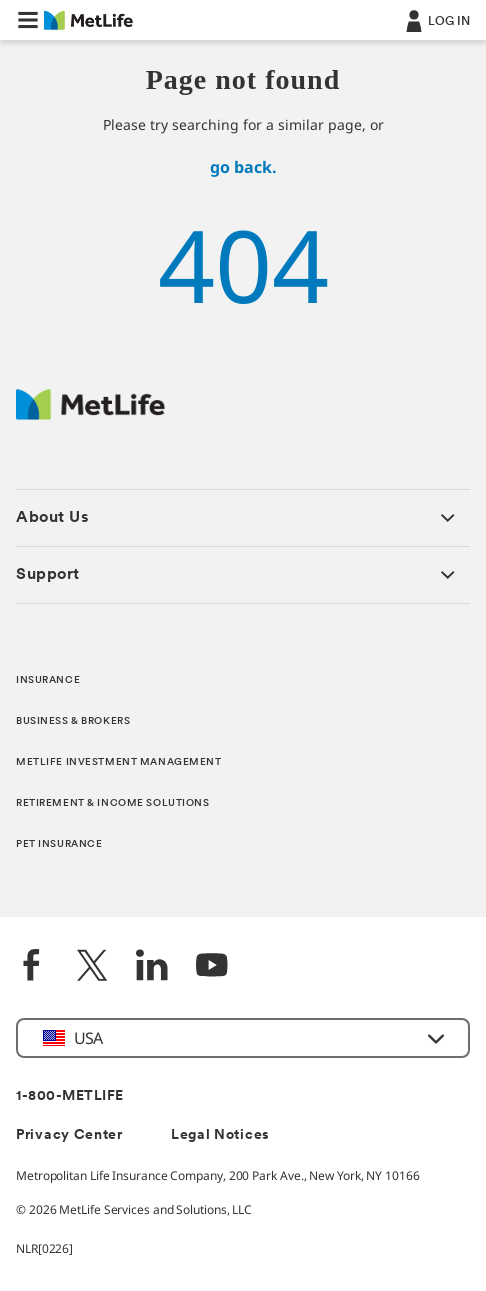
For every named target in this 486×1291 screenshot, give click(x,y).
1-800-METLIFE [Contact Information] (70, 1096)
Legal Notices (220, 1135)
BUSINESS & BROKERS (73, 721)
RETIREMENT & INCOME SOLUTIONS (113, 803)
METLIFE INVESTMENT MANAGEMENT (119, 762)
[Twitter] (92, 967)
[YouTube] (212, 967)
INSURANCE (48, 680)
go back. (243, 167)
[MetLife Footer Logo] (90, 414)
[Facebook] (32, 967)
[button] (28, 20)
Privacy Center (69, 1135)
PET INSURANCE (59, 844)
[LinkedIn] (152, 967)
